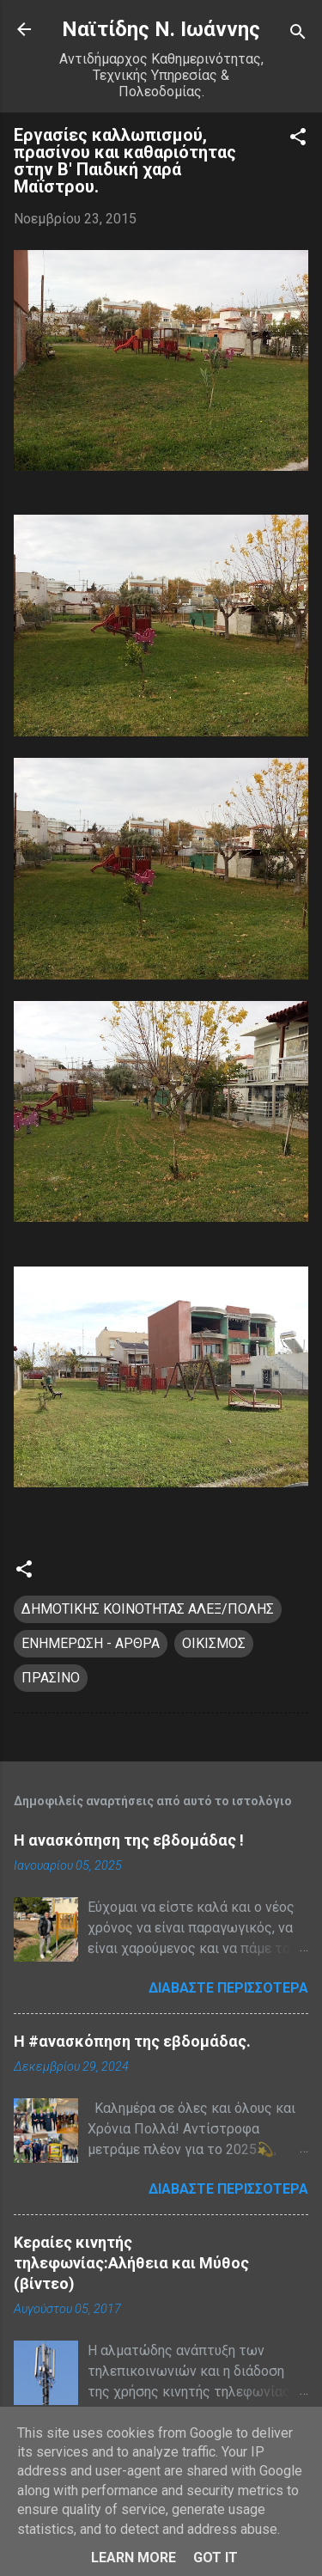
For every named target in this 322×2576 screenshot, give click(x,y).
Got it (215, 2557)
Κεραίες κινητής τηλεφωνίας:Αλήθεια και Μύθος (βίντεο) (131, 2262)
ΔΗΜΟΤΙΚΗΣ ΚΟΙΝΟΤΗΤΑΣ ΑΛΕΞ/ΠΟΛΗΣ (147, 1609)
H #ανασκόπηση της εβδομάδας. (132, 2041)
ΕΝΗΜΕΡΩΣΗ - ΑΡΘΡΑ (90, 1643)
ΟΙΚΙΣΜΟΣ (214, 1643)
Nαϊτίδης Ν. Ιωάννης (161, 29)
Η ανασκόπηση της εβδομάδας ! (129, 1840)
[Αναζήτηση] (298, 35)
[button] (298, 139)
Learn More (133, 2557)
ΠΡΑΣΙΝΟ (50, 1678)
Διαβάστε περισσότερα (228, 1988)
